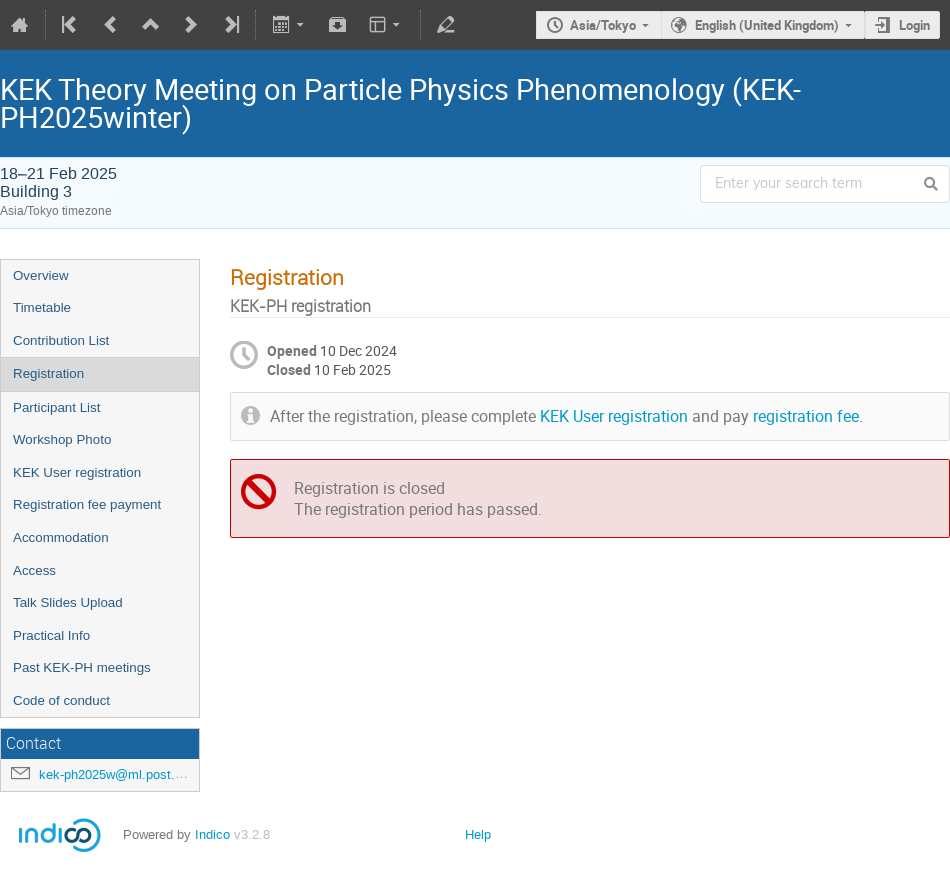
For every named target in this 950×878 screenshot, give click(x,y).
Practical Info (51, 635)
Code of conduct (61, 700)
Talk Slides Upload (68, 602)
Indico (212, 834)
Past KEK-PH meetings (82, 667)
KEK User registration (77, 472)
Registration (48, 373)
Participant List (56, 407)
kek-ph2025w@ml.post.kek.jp (124, 774)
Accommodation (61, 537)
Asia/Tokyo (603, 25)
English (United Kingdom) (767, 25)
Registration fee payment (87, 504)
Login (914, 25)
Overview (41, 275)
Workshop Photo (62, 439)
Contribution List (61, 340)
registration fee (806, 416)
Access (34, 570)
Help (478, 834)
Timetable (42, 307)
